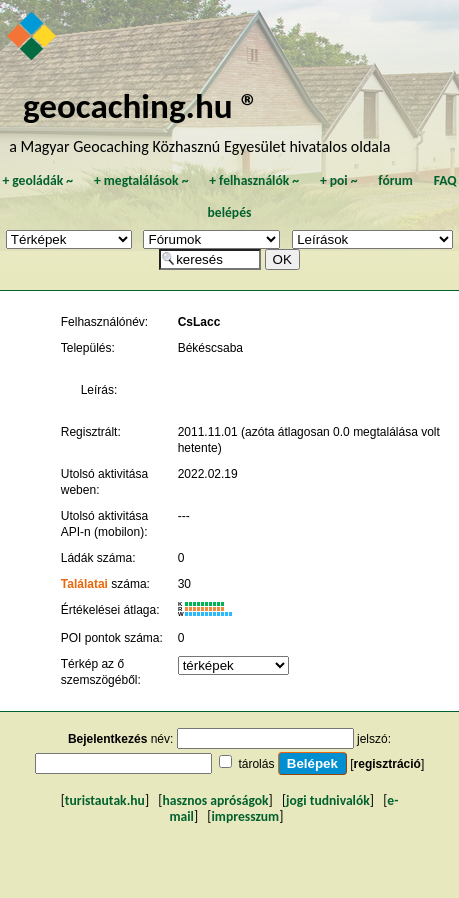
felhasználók (254, 180)
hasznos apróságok (215, 800)
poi (339, 180)
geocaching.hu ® (141, 105)
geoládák (37, 180)
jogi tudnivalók (328, 800)
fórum (395, 180)
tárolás (256, 764)
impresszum (246, 816)
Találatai (84, 584)
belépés (230, 212)
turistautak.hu (105, 800)
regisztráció (387, 764)
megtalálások (141, 180)
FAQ (445, 180)
